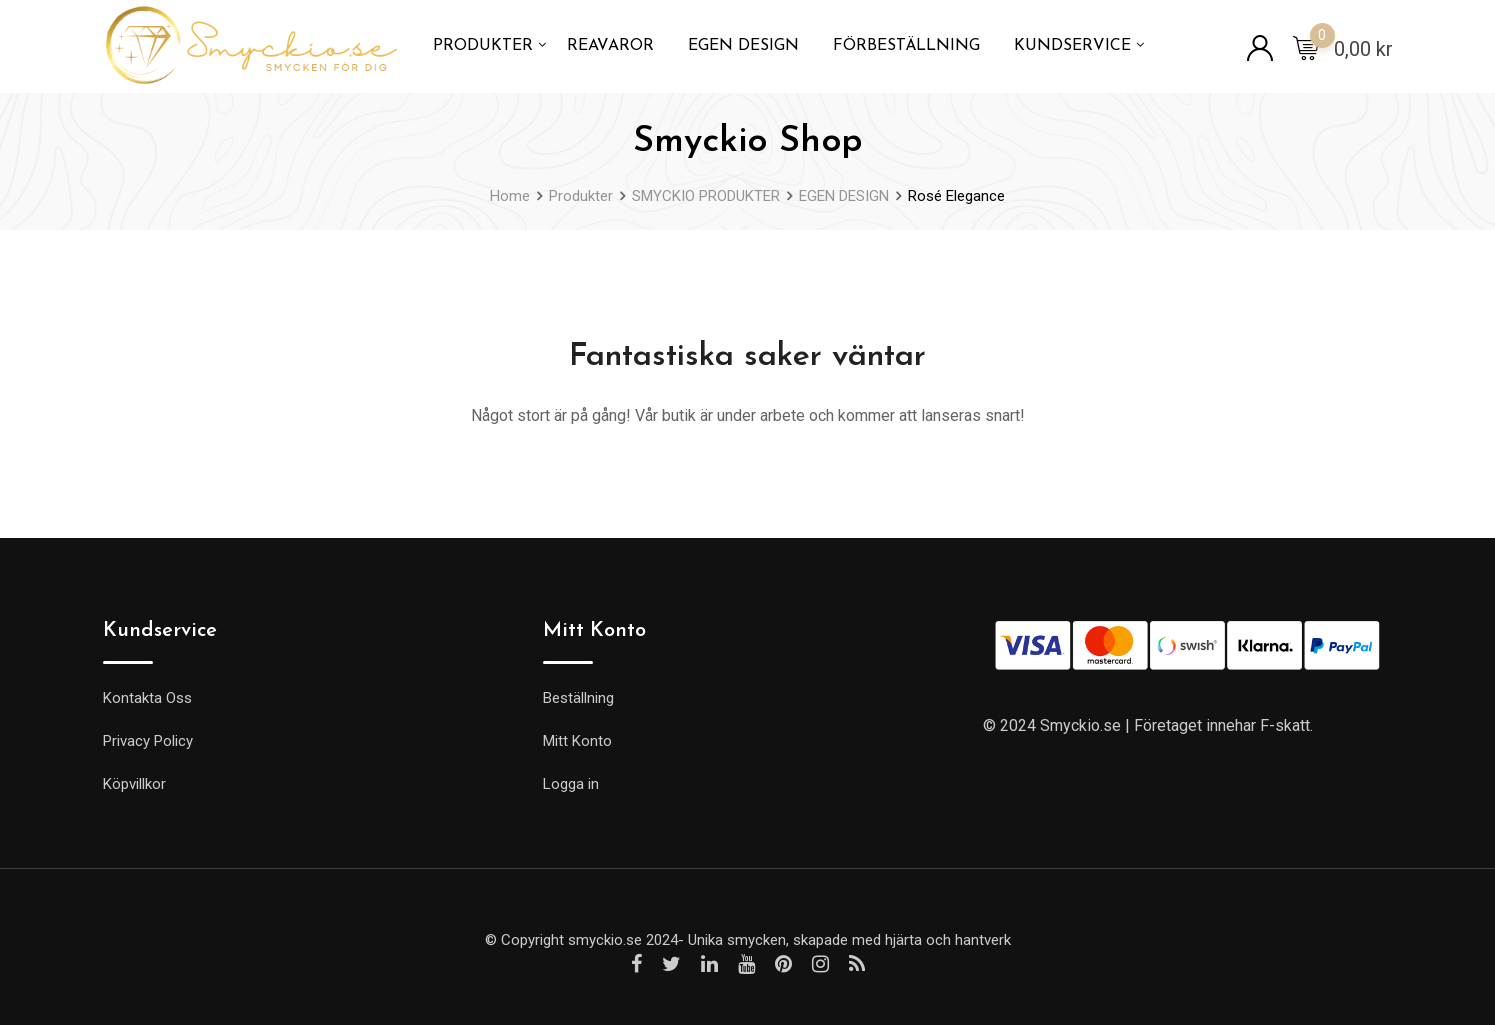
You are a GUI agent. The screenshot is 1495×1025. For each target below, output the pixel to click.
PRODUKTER (483, 46)
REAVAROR (610, 46)
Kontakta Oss (147, 698)
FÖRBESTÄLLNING (906, 46)
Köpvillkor (134, 784)
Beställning (578, 698)
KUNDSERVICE (1072, 46)
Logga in (571, 784)
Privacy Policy (148, 741)
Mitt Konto (577, 741)
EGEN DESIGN (743, 46)
